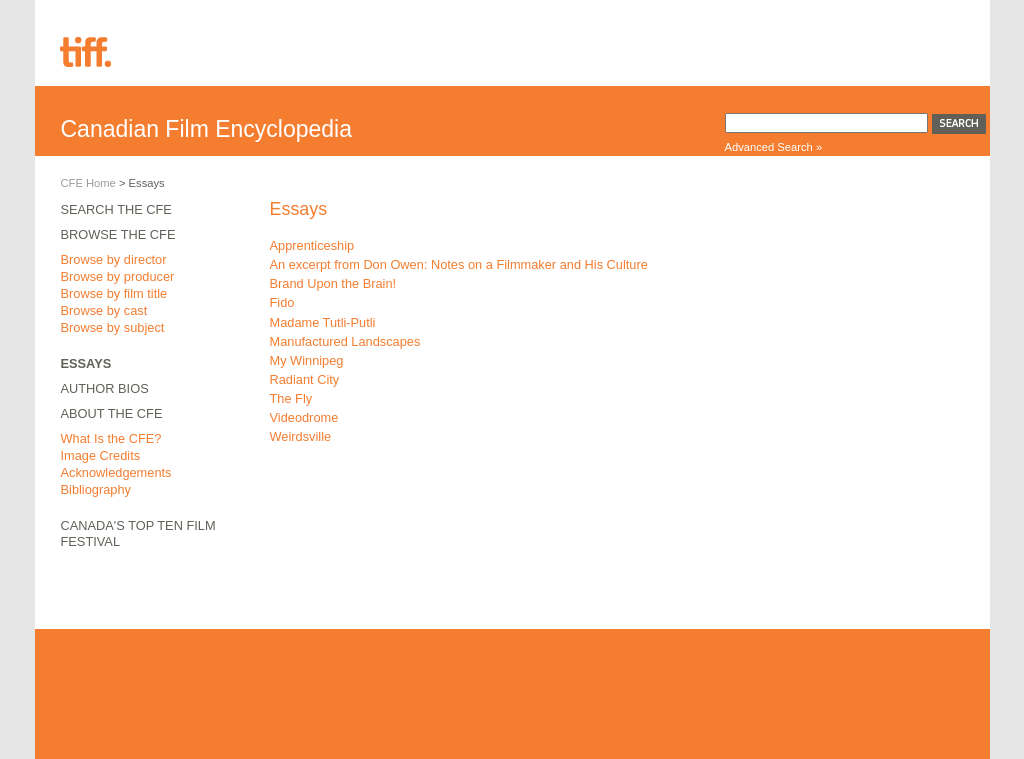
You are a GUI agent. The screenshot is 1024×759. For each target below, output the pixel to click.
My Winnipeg (307, 360)
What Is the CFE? (111, 438)
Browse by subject (113, 327)
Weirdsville (301, 436)
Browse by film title (114, 293)
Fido (282, 302)
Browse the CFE (118, 234)
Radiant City (305, 379)
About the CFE (112, 413)
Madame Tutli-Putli (323, 322)
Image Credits (101, 455)
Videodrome (304, 417)
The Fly (291, 398)
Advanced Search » (774, 147)
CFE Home (88, 183)
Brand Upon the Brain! (333, 283)
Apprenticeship (312, 245)
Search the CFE (116, 209)
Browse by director (114, 259)
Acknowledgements (116, 472)
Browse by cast (104, 310)
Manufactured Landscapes (345, 341)
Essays (86, 363)
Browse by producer (118, 276)
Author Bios (105, 388)
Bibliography (96, 489)
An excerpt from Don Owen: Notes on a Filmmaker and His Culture (459, 264)
